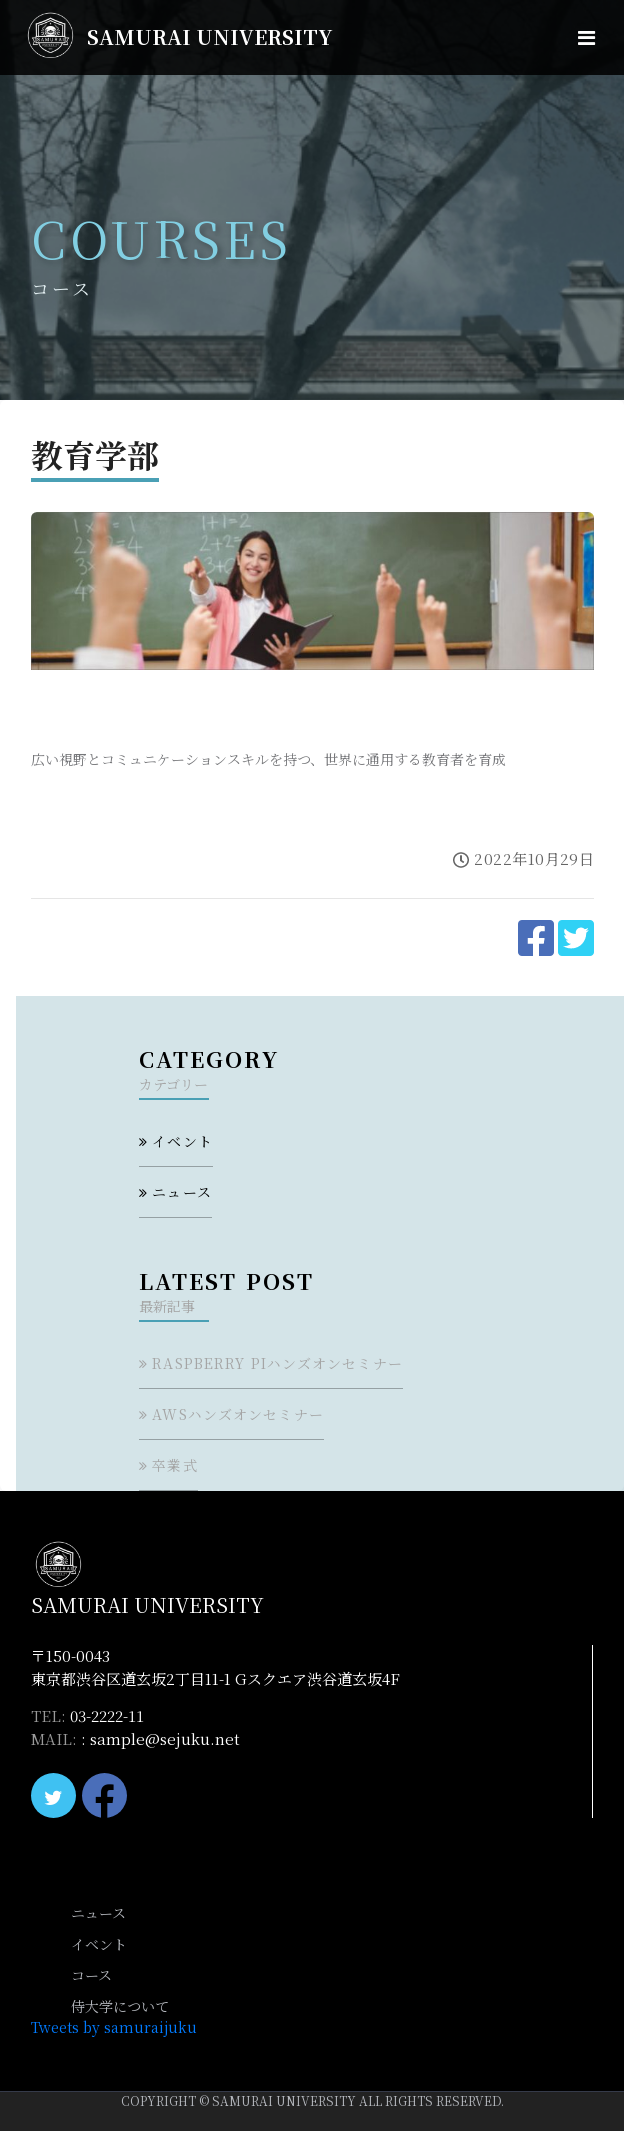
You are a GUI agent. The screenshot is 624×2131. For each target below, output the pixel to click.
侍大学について (120, 2006)
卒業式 (174, 1465)
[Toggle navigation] (586, 37)
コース (91, 1975)
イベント (182, 1141)
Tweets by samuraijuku (114, 2027)
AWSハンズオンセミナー (237, 1414)
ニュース (181, 1192)
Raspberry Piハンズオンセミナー (277, 1363)
